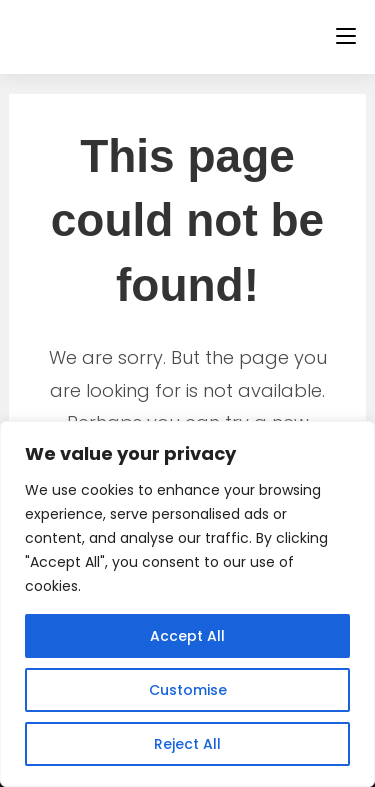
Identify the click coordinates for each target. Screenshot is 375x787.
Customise (188, 690)
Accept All (187, 636)
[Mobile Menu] (346, 36)
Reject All (187, 744)
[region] (187, 604)
